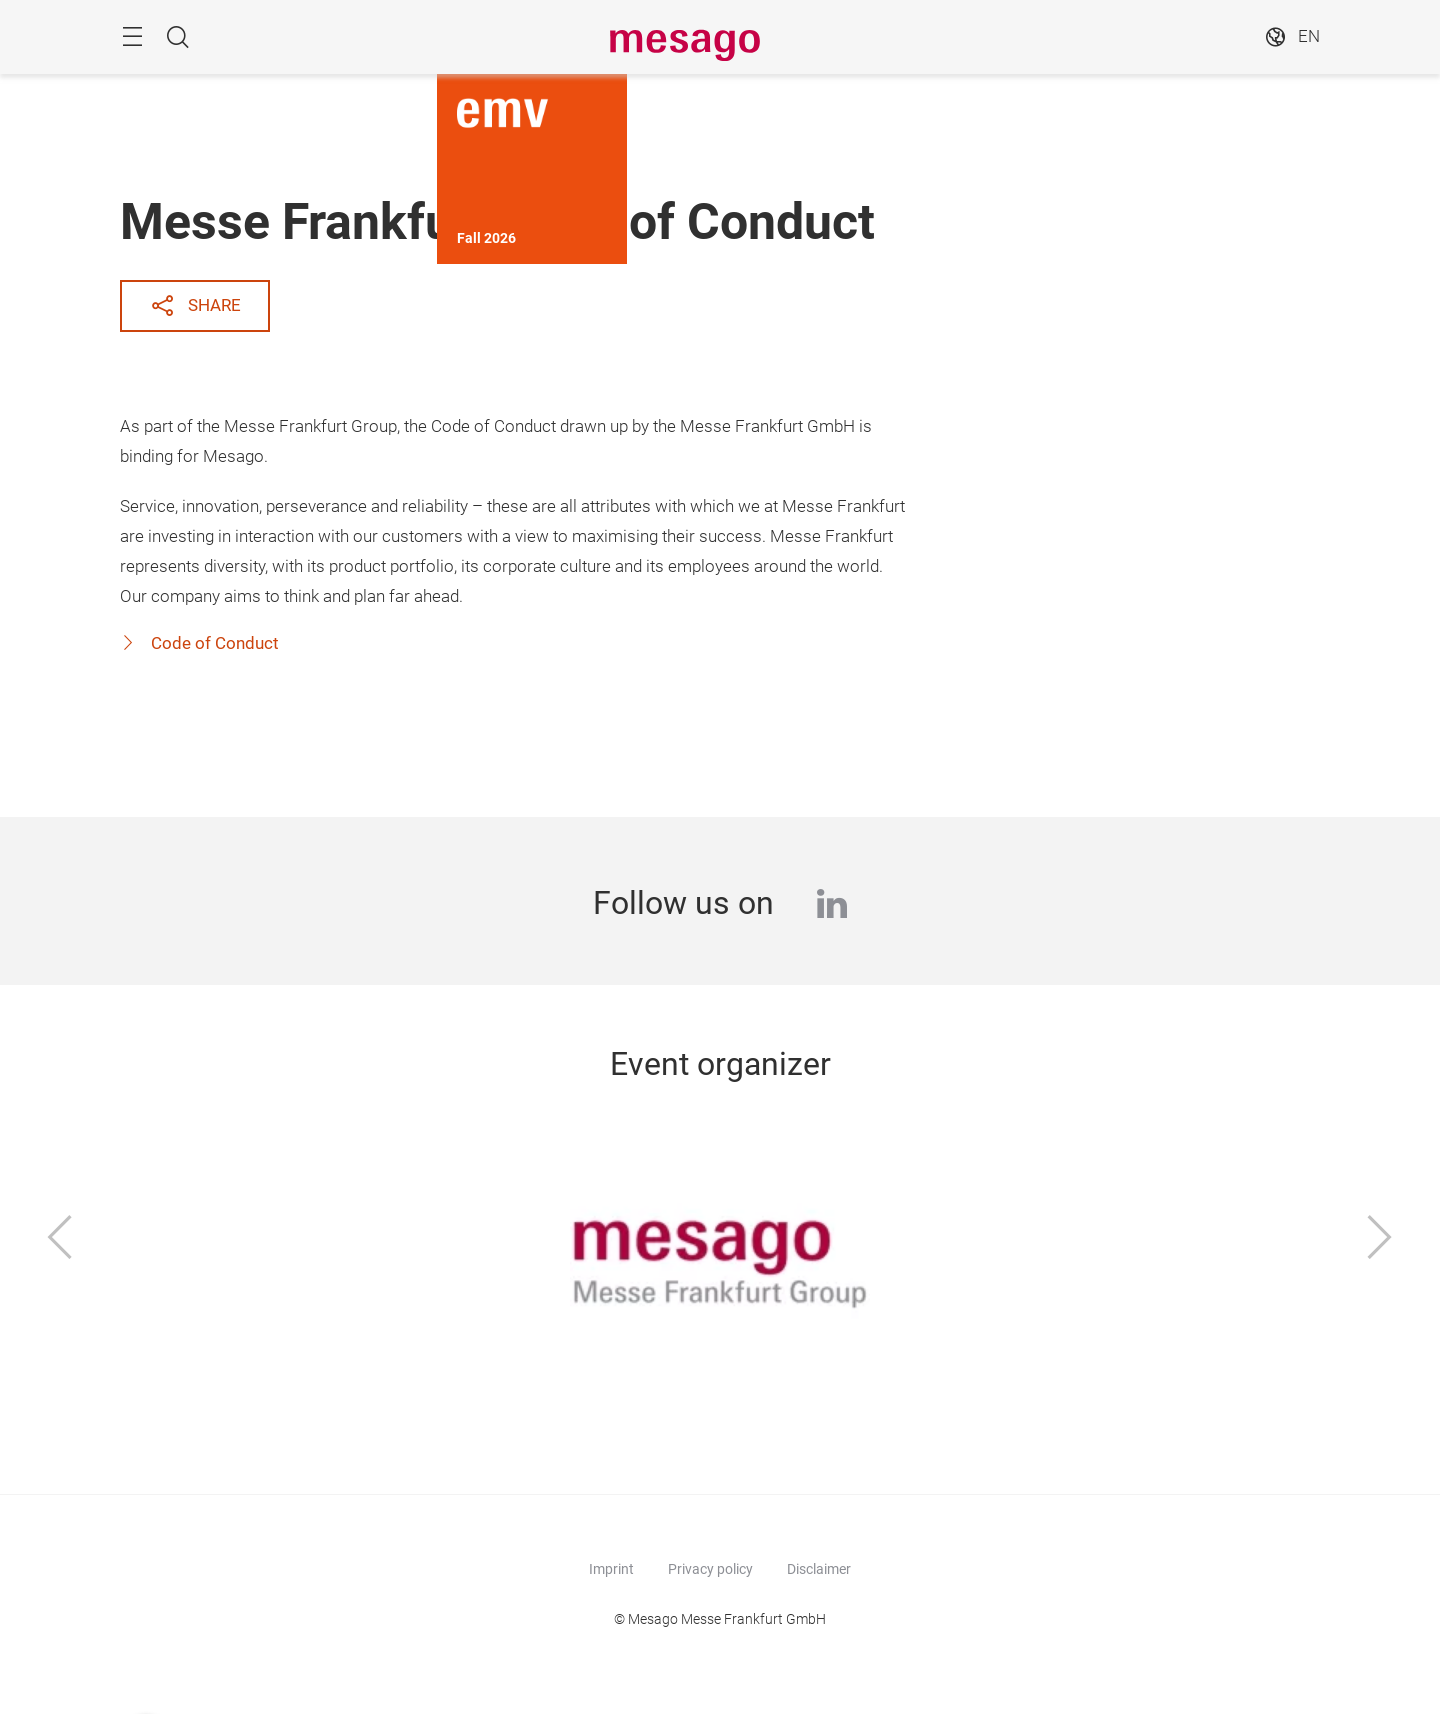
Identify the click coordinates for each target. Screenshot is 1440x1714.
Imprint (611, 1569)
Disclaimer (819, 1569)
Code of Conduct (213, 643)
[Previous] (60, 1239)
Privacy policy (710, 1569)
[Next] (1380, 1239)
